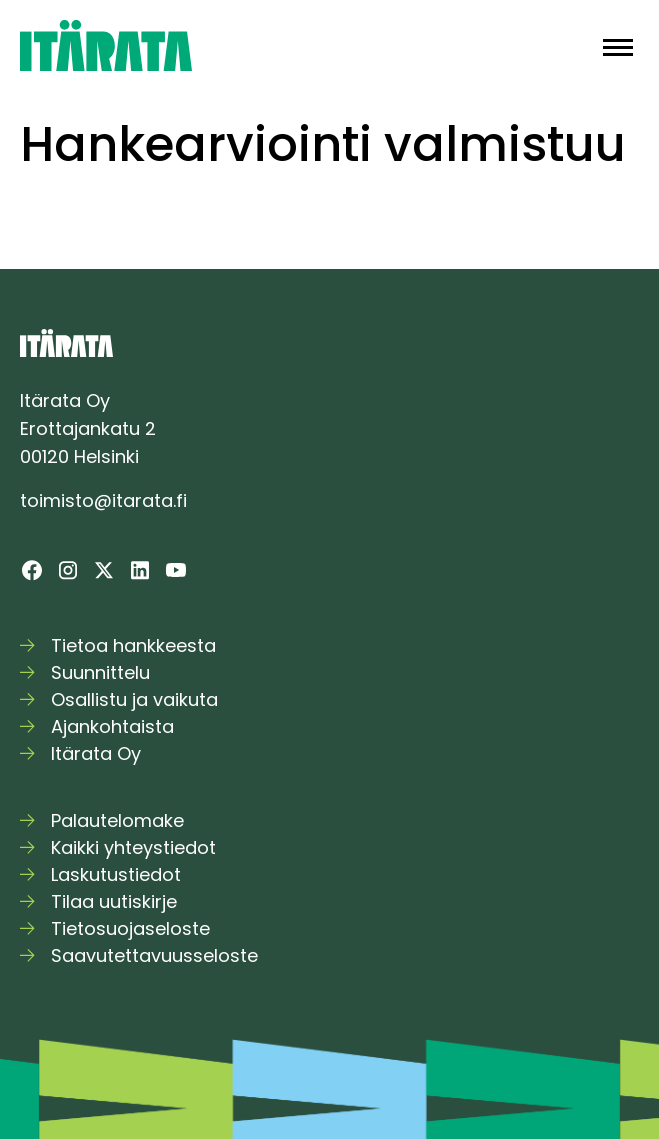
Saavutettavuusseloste (154, 955)
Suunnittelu (100, 672)
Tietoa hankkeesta (133, 645)
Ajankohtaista (112, 726)
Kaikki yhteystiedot (133, 847)
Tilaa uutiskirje (114, 901)
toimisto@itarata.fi (103, 500)
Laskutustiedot (116, 874)
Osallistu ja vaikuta (134, 699)
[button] (618, 45)
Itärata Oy (96, 753)
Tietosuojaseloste (130, 928)
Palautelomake (117, 820)
